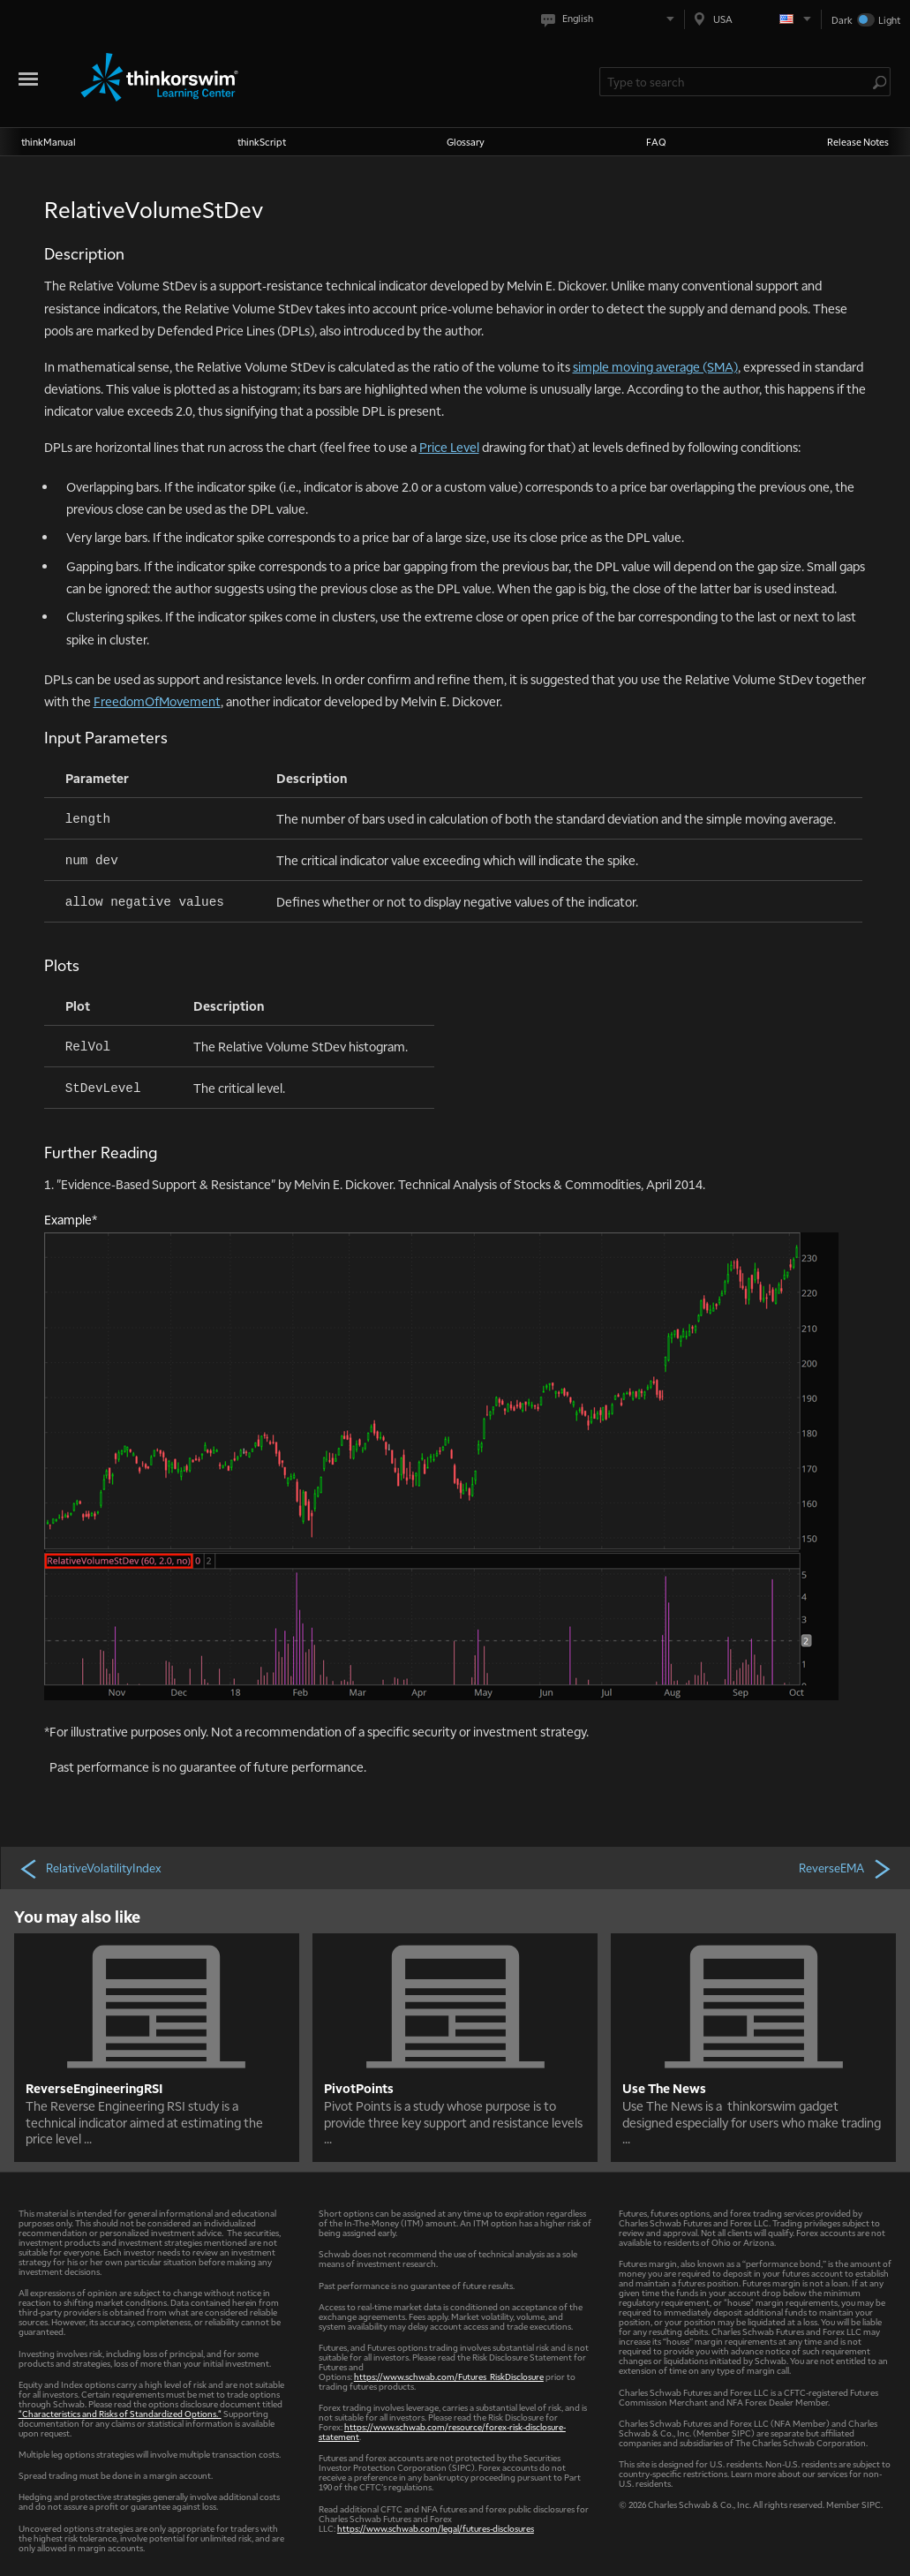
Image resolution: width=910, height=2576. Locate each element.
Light (889, 19)
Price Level (449, 447)
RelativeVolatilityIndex (90, 1868)
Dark (842, 19)
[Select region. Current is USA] (753, 19)
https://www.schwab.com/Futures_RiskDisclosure (449, 2376)
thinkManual (48, 141)
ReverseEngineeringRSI (94, 2088)
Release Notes (858, 141)
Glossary (466, 141)
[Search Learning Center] (736, 81)
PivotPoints (359, 2088)
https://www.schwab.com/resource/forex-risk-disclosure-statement (442, 2431)
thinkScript (261, 141)
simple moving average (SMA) (655, 366)
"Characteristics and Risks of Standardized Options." (120, 2413)
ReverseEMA (846, 1868)
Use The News (664, 2088)
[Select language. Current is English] (611, 19)
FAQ (656, 141)
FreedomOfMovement (157, 701)
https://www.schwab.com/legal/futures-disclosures (435, 2528)
